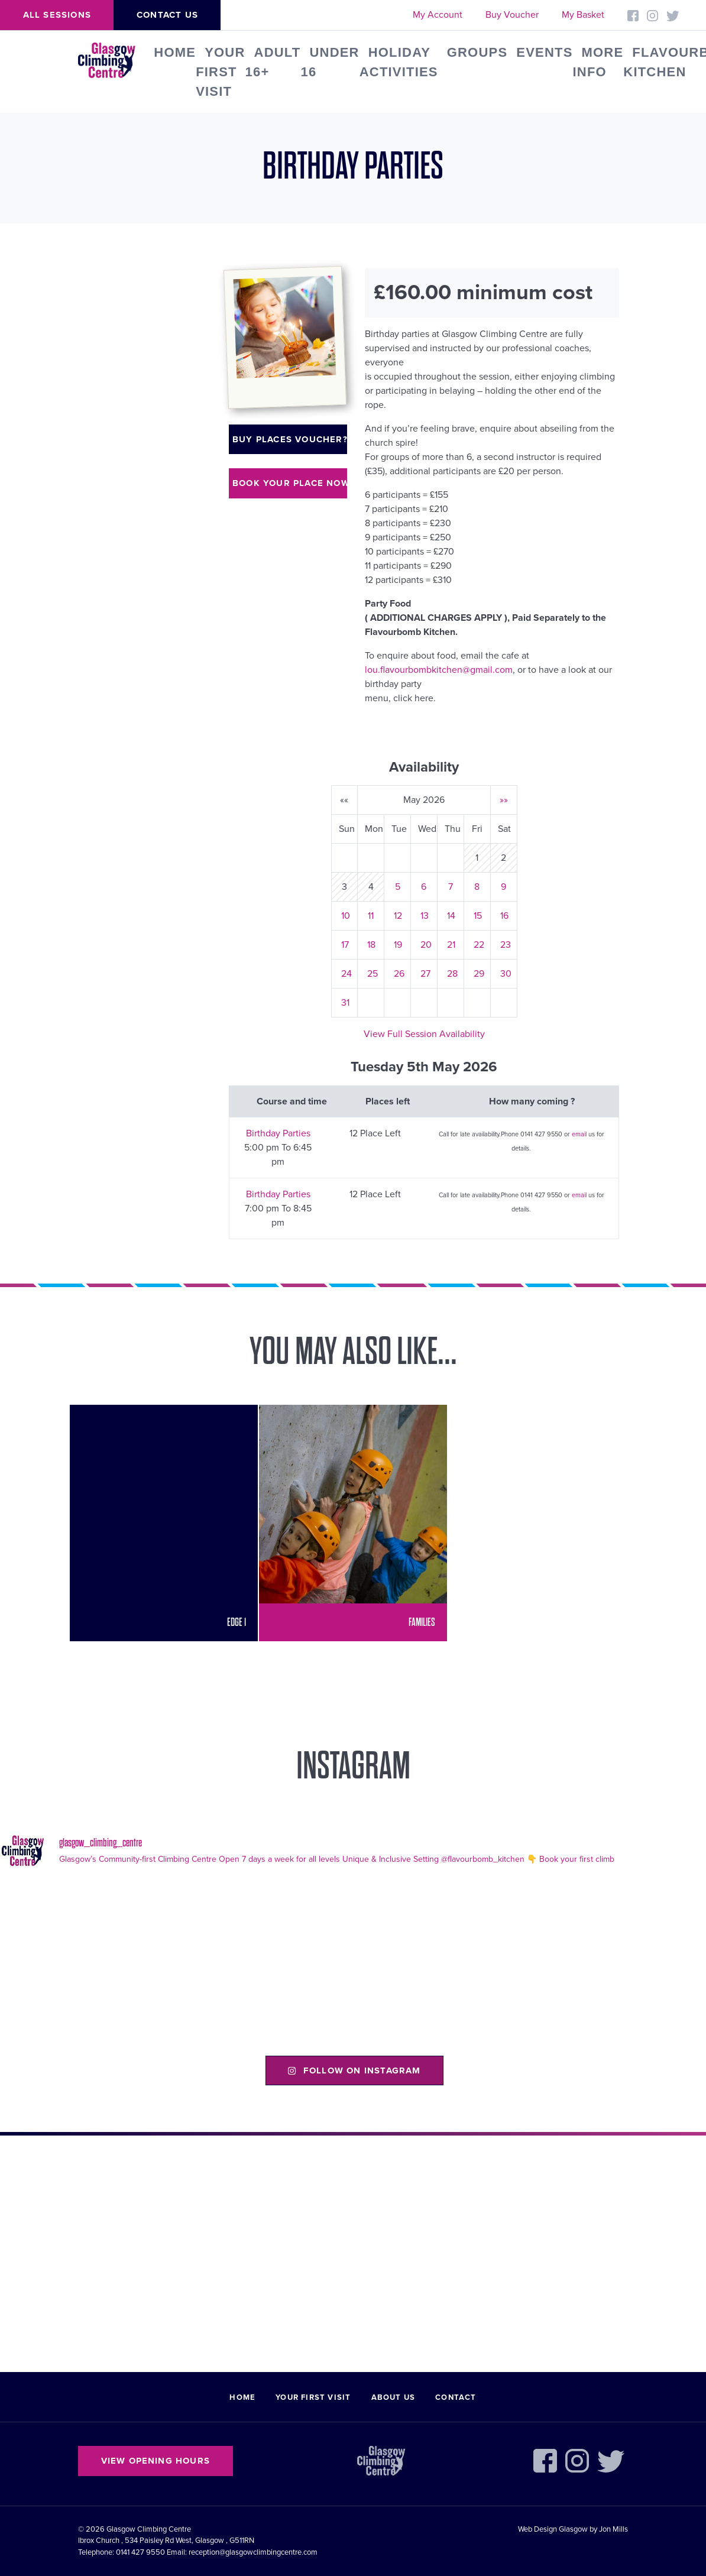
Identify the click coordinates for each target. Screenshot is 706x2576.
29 (479, 974)
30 (506, 974)
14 (451, 916)
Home (175, 52)
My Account (437, 15)
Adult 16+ (273, 62)
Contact (455, 2397)
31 (345, 1003)
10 (345, 916)
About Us (393, 2397)
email (579, 1134)
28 (452, 974)
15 (477, 916)
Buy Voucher (512, 15)
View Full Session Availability (424, 1034)
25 (372, 974)
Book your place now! (289, 483)
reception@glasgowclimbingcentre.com (253, 2552)
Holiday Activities (399, 62)
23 (505, 945)
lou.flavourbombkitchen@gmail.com (439, 670)
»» (504, 800)
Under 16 (329, 62)
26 (399, 974)
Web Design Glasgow (553, 2529)
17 (345, 945)
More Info (598, 62)
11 (370, 916)
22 (479, 945)
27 (425, 974)
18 (371, 945)
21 (451, 945)
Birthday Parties (278, 1133)
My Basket (583, 15)
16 (504, 916)
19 (397, 945)
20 (426, 945)
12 (397, 916)
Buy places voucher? (289, 439)
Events (544, 52)
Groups (477, 52)
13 (424, 916)
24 (346, 974)
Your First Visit (220, 72)
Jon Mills (613, 2529)
